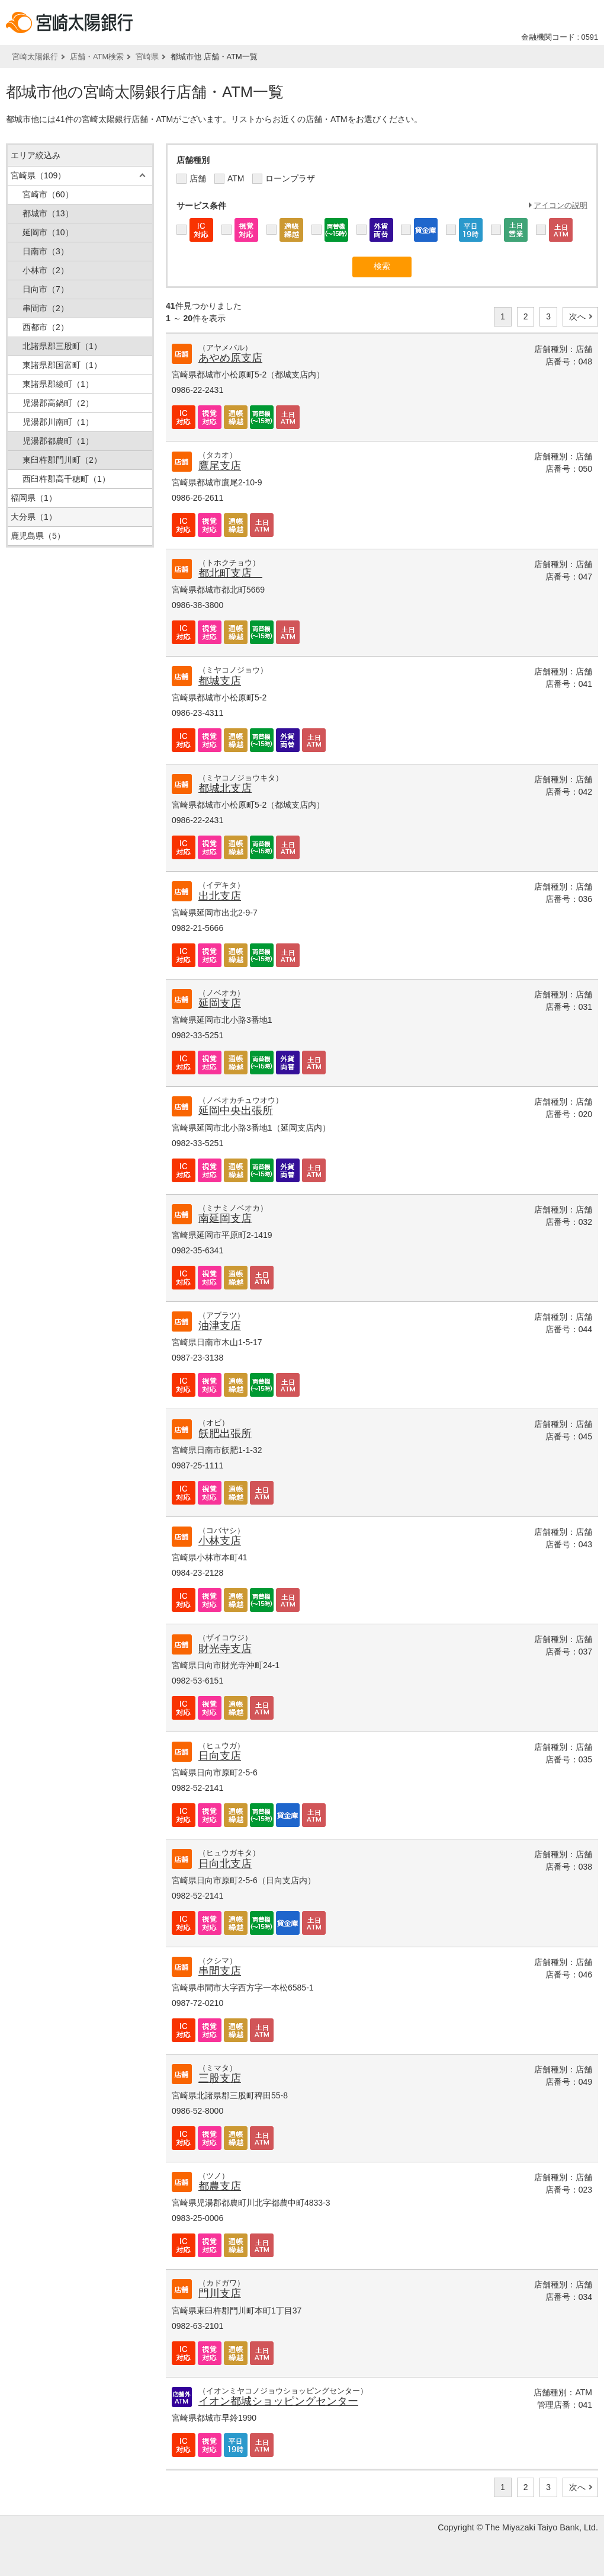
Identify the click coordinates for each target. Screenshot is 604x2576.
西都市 (46, 327)
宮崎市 (48, 194)
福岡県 (34, 498)
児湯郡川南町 (58, 422)
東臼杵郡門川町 (62, 460)
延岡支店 (219, 1003)
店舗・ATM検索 (97, 56)
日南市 (46, 251)
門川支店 (219, 2293)
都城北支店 (225, 788)
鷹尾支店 (219, 466)
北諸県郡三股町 (62, 346)
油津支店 (219, 1326)
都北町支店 (230, 573)
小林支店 (219, 1541)
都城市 (48, 213)
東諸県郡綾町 (58, 384)
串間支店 (219, 1971)
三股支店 (219, 2078)
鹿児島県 (38, 535)
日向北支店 (225, 1864)
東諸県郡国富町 (62, 365)
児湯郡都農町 (58, 441)
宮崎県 (147, 56)
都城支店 (219, 681)
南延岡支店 (225, 1218)
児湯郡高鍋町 (58, 403)
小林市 (46, 270)
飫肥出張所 (225, 1433)
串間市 (46, 308)
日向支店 (219, 1756)
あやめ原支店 (230, 358)
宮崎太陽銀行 (35, 56)
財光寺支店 (225, 1649)
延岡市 (48, 232)
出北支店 (219, 896)
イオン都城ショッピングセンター (278, 2401)
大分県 (34, 516)
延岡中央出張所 (235, 1110)
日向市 (46, 289)
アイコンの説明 (560, 205)
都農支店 (219, 2186)
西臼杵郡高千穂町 (66, 479)
